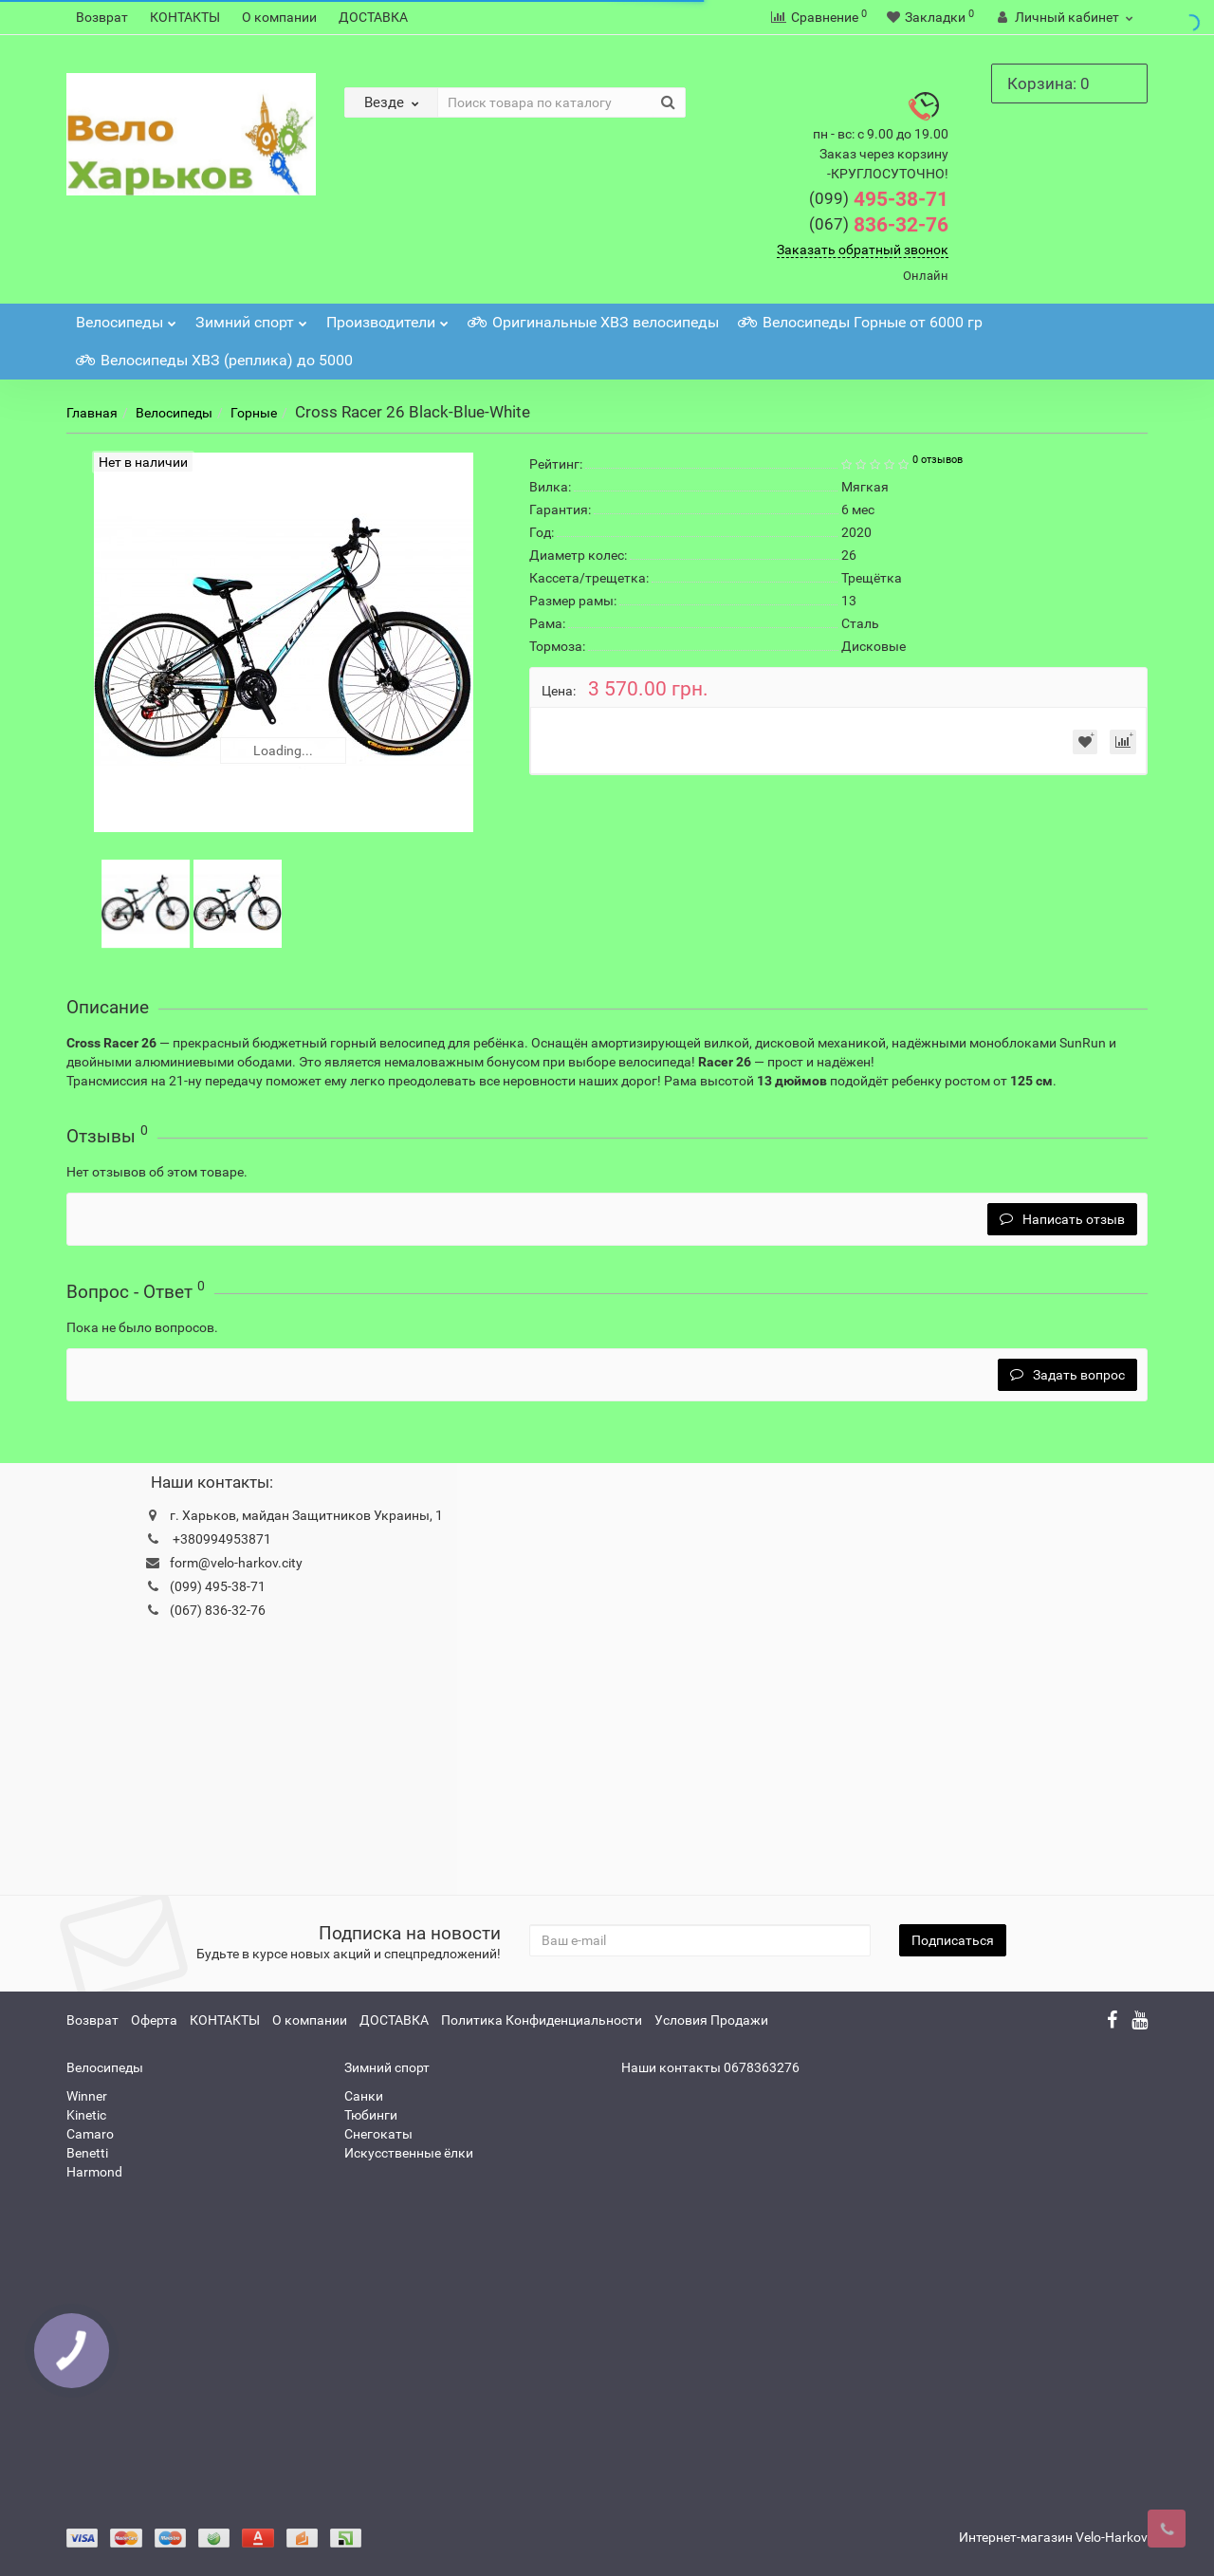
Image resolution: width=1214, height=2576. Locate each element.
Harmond (94, 2171)
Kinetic (86, 2114)
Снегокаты (378, 2133)
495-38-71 (878, 199)
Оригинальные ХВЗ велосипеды (593, 322)
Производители (387, 317)
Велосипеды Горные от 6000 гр (860, 322)
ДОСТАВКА (373, 17)
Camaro (90, 2133)
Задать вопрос (1067, 1374)
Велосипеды (126, 317)
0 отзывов (937, 460)
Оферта (154, 2020)
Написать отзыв (1062, 1219)
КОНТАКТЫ (185, 17)
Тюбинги (370, 2114)
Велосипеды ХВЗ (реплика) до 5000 (214, 360)
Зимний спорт (251, 317)
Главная (92, 412)
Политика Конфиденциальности (541, 2020)
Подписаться (952, 1940)
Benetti (87, 2152)
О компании (279, 17)
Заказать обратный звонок (862, 249)
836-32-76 (878, 224)
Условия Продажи (711, 2020)
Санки (363, 2095)
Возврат (102, 17)
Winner (86, 2095)
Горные (253, 412)
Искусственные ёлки (408, 2152)
